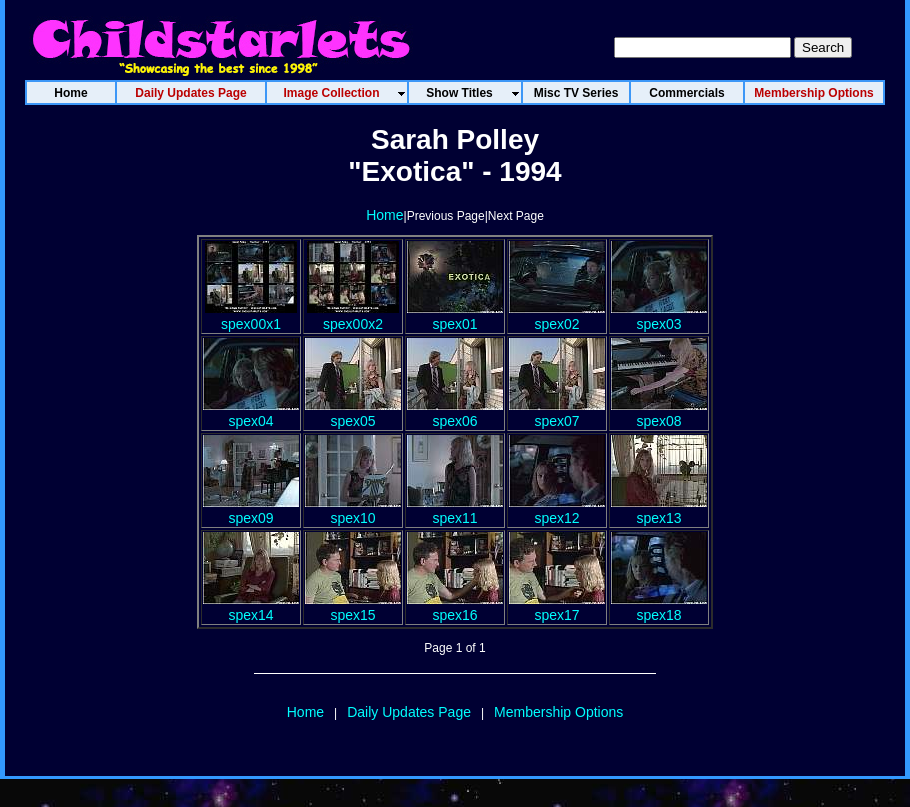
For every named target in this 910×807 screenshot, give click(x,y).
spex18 (659, 607)
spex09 (251, 510)
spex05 (353, 413)
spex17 (557, 607)
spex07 (557, 413)
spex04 (251, 413)
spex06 (455, 413)
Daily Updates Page (409, 712)
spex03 (659, 316)
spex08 (659, 413)
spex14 (251, 607)
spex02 (557, 316)
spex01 (455, 316)
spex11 (455, 510)
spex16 (455, 607)
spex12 (557, 510)
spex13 (659, 510)
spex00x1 (251, 316)
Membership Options (558, 712)
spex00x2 (353, 316)
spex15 (353, 607)
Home (384, 215)
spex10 (353, 510)
